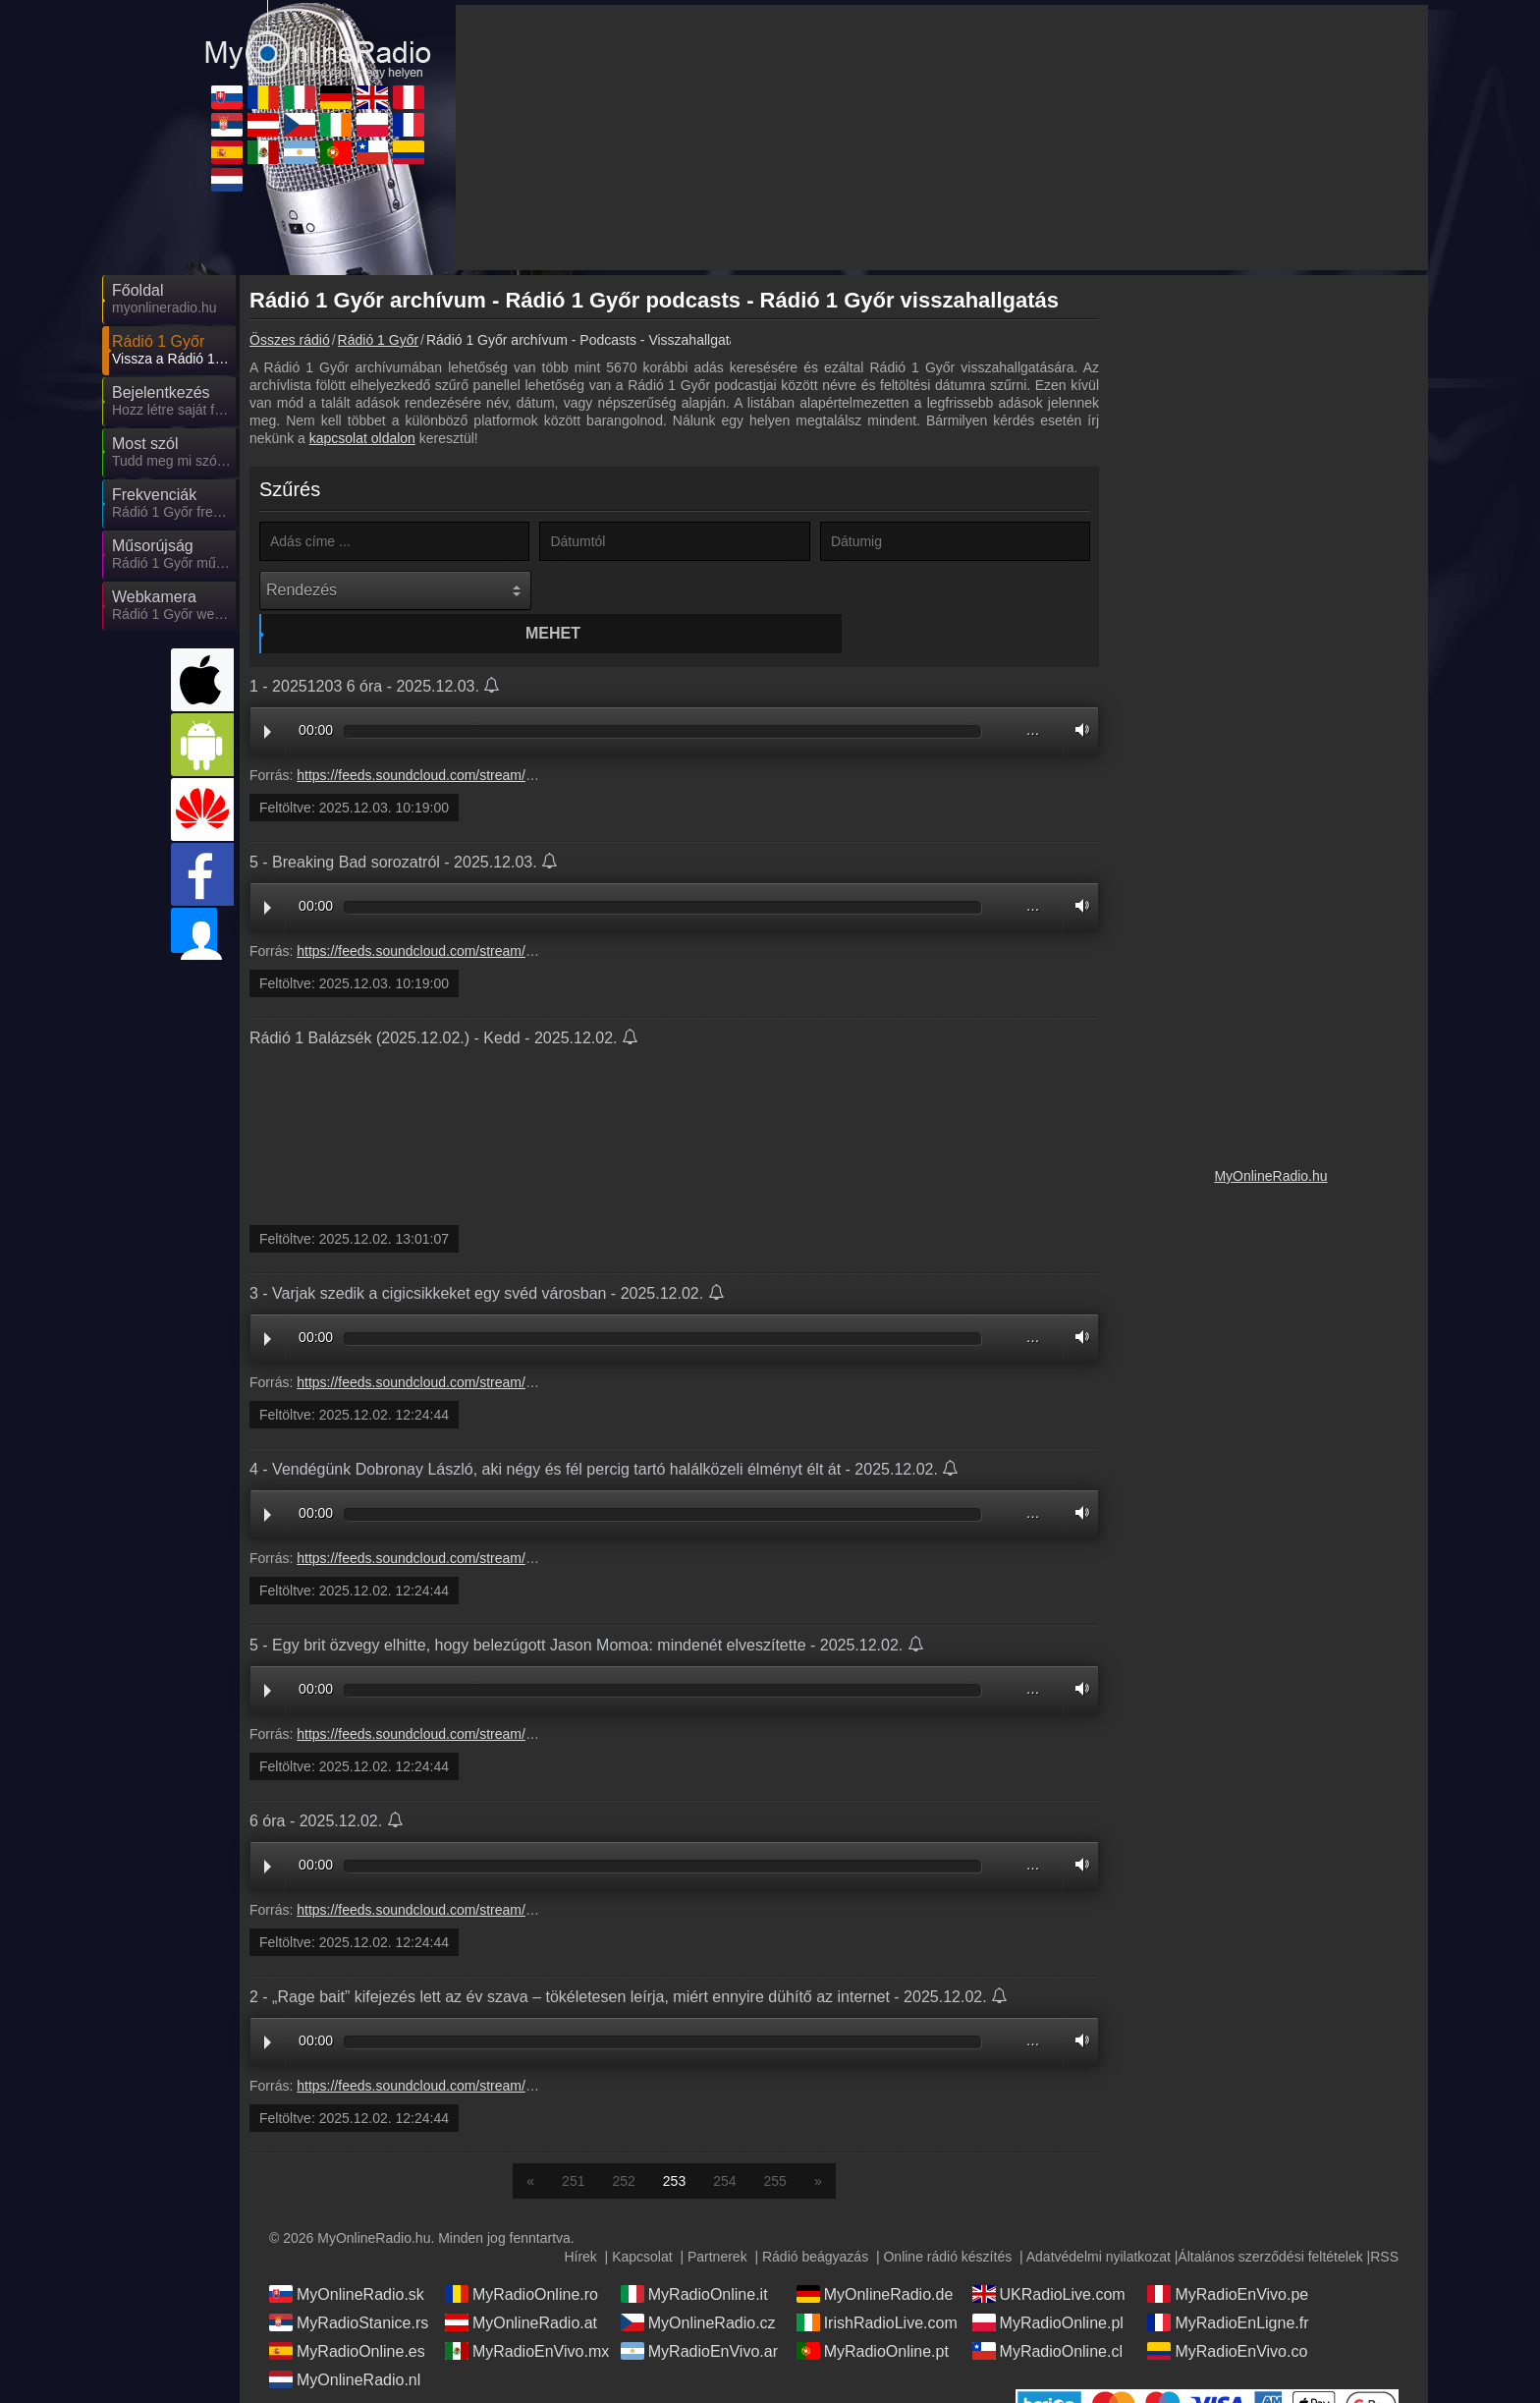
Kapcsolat (642, 2219)
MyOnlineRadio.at (521, 2285)
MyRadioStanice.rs (348, 2285)
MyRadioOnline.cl (1047, 2313)
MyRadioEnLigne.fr (1227, 2285)
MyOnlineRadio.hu (1270, 1176)
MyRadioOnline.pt (873, 2313)
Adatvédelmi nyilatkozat (1098, 2219)
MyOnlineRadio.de (875, 2256)
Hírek (580, 2219)
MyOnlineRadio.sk (346, 2256)
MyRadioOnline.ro (521, 2256)
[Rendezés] (395, 590)
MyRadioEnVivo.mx (527, 2313)
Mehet (677, 590)
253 (674, 2144)
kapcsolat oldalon (362, 438)
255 (775, 2144)
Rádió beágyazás (815, 2219)
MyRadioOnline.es (347, 2313)
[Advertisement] (1271, 579)
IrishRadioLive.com (877, 2285)
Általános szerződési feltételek (1270, 2219)
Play (267, 694)
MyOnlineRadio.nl (344, 2342)
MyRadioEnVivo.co (1227, 2313)
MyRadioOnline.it (694, 2256)
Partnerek (717, 2219)
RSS (1384, 2219)
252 (623, 2144)
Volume (1077, 692)
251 (573, 2144)
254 (724, 2144)
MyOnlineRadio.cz (698, 2285)
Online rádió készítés (947, 2219)
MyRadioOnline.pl (1048, 2285)
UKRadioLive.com (1049, 2256)
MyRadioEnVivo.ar (699, 2313)
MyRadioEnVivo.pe (1227, 2256)
